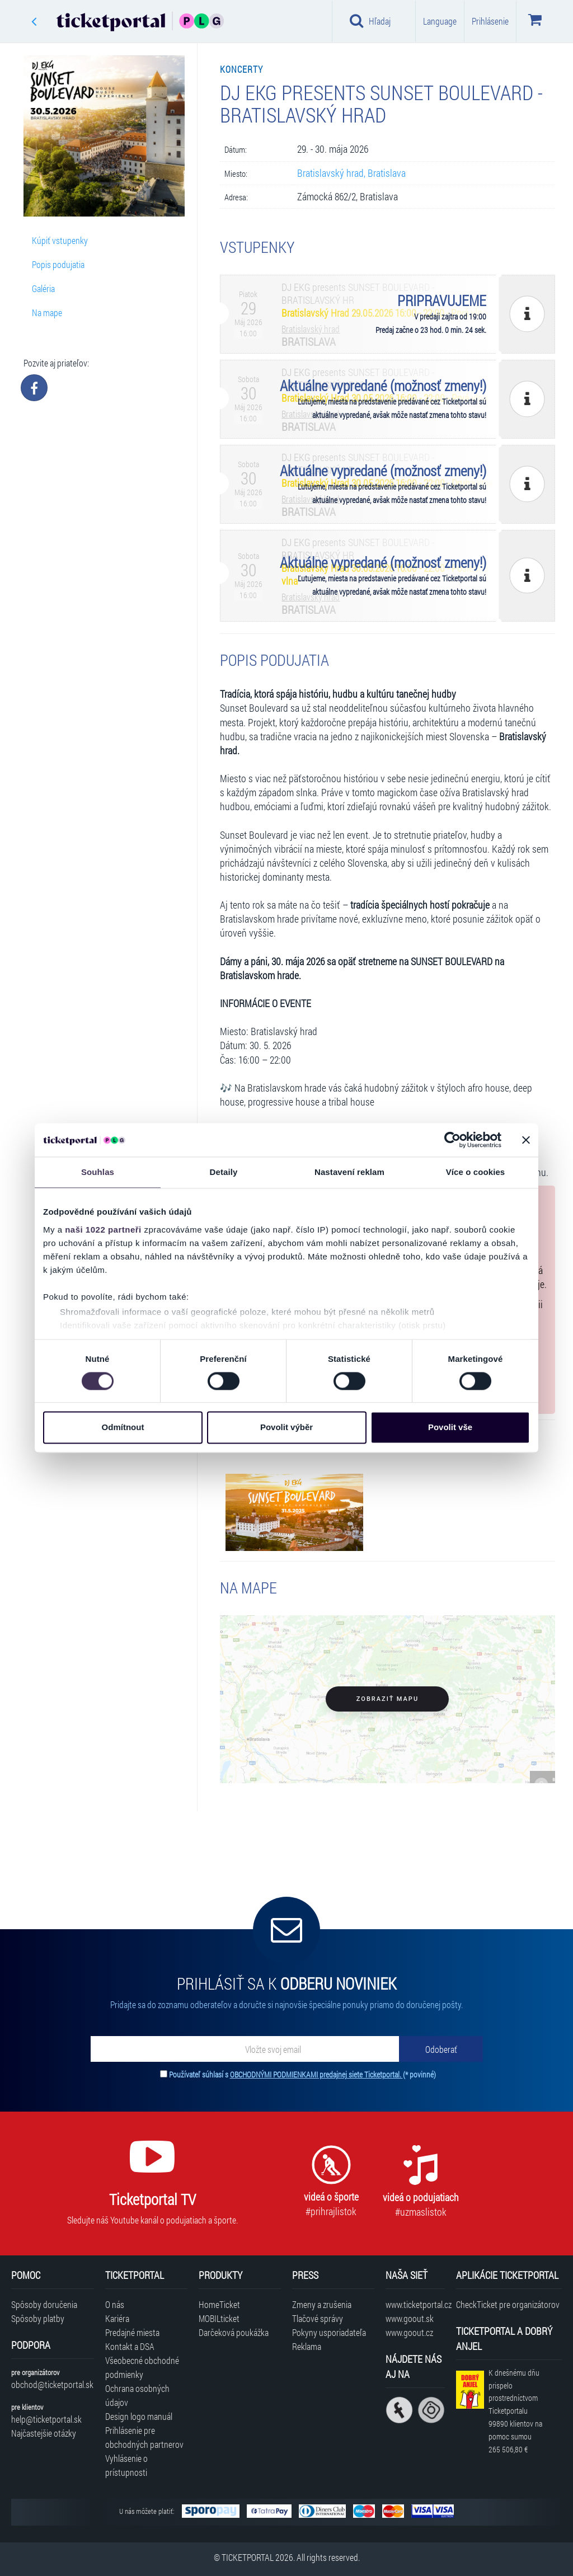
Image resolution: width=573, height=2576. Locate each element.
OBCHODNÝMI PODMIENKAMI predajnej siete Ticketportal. (316, 2074)
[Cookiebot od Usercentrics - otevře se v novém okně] (452, 1139)
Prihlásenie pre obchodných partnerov (144, 2437)
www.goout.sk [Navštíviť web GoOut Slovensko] (410, 2318)
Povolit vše (450, 1427)
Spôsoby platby (37, 2318)
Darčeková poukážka (234, 2332)
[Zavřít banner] (526, 1140)
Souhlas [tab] (97, 1172)
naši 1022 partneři (103, 1229)
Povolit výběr (286, 1427)
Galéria (43, 288)
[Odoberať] (441, 2049)
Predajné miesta (132, 2332)
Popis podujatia (58, 264)
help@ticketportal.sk (46, 2419)
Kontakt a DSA (129, 2346)
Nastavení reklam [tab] (349, 1172)
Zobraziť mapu (387, 1699)
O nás (114, 2304)
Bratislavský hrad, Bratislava (351, 173)
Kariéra (117, 2318)
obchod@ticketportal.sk (52, 2384)
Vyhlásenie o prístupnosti (126, 2465)
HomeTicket (219, 2304)
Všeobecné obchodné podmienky (142, 2367)
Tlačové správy (317, 2318)
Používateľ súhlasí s (302, 2074)
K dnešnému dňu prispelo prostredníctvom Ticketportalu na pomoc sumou (515, 2411)
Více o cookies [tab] (475, 1172)
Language (440, 21)
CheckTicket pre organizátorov (508, 2304)
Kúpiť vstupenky (60, 240)
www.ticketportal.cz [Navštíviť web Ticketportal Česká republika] (415, 2304)
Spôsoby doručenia (44, 2304)
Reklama (306, 2346)
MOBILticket (219, 2318)
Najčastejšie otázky (43, 2433)
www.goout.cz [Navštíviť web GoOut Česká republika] (409, 2332)
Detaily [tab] (224, 1172)
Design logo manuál (138, 2416)
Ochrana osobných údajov (137, 2395)
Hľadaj (370, 20)
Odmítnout (123, 1427)
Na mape (47, 312)
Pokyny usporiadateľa (329, 2332)
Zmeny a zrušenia (321, 2304)
